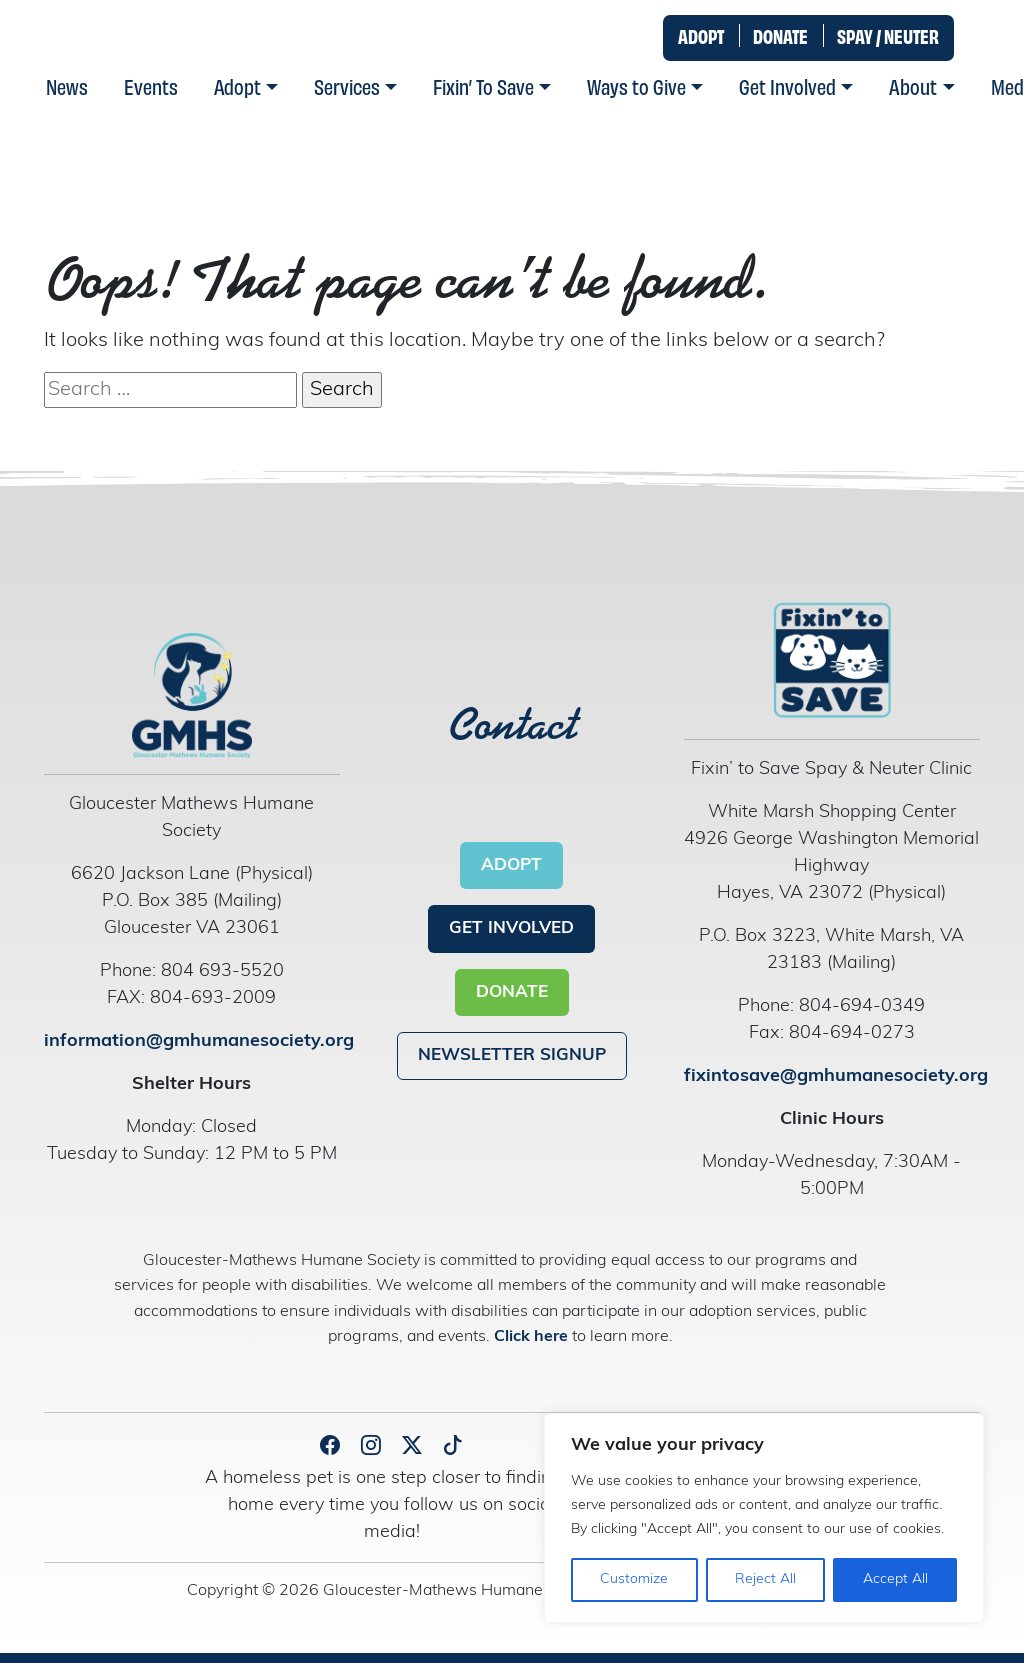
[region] (764, 1518)
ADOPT (701, 35)
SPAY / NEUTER (888, 35)
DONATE (780, 35)
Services (347, 86)
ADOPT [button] (511, 865)
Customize (634, 1579)
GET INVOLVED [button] (511, 928)
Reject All (765, 1579)
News (67, 86)
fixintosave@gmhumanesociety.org (836, 1076)
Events (151, 86)
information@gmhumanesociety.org (199, 1041)
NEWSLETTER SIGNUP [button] (512, 1055)
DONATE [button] (512, 992)
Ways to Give (636, 86)
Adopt (237, 86)
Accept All (895, 1579)
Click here (533, 1337)
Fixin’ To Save (483, 86)
